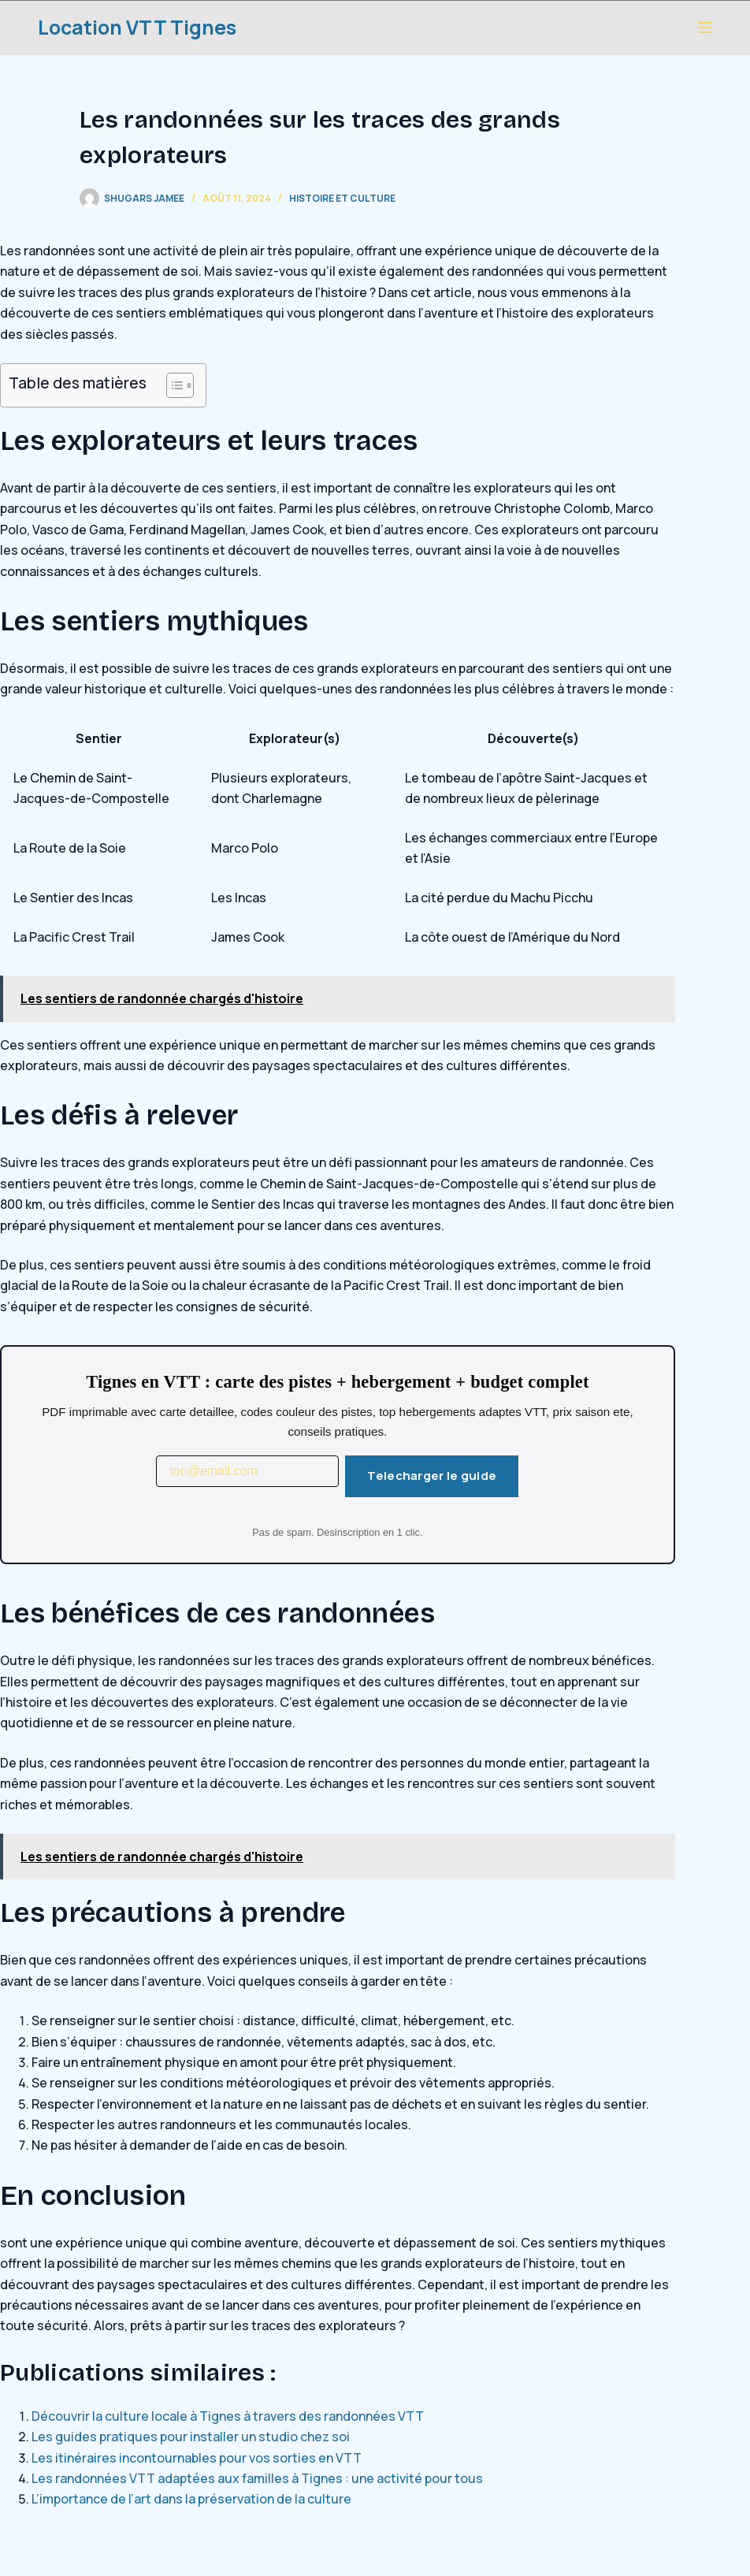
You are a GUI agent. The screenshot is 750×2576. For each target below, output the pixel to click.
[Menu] (705, 27)
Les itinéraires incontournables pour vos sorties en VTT (197, 2457)
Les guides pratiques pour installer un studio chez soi (191, 2436)
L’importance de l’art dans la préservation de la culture (191, 2498)
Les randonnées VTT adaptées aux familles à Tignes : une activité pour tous (257, 2478)
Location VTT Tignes (137, 27)
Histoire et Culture (342, 198)
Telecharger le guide (431, 1475)
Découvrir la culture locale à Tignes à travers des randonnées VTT (228, 2416)
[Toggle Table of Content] (172, 385)
